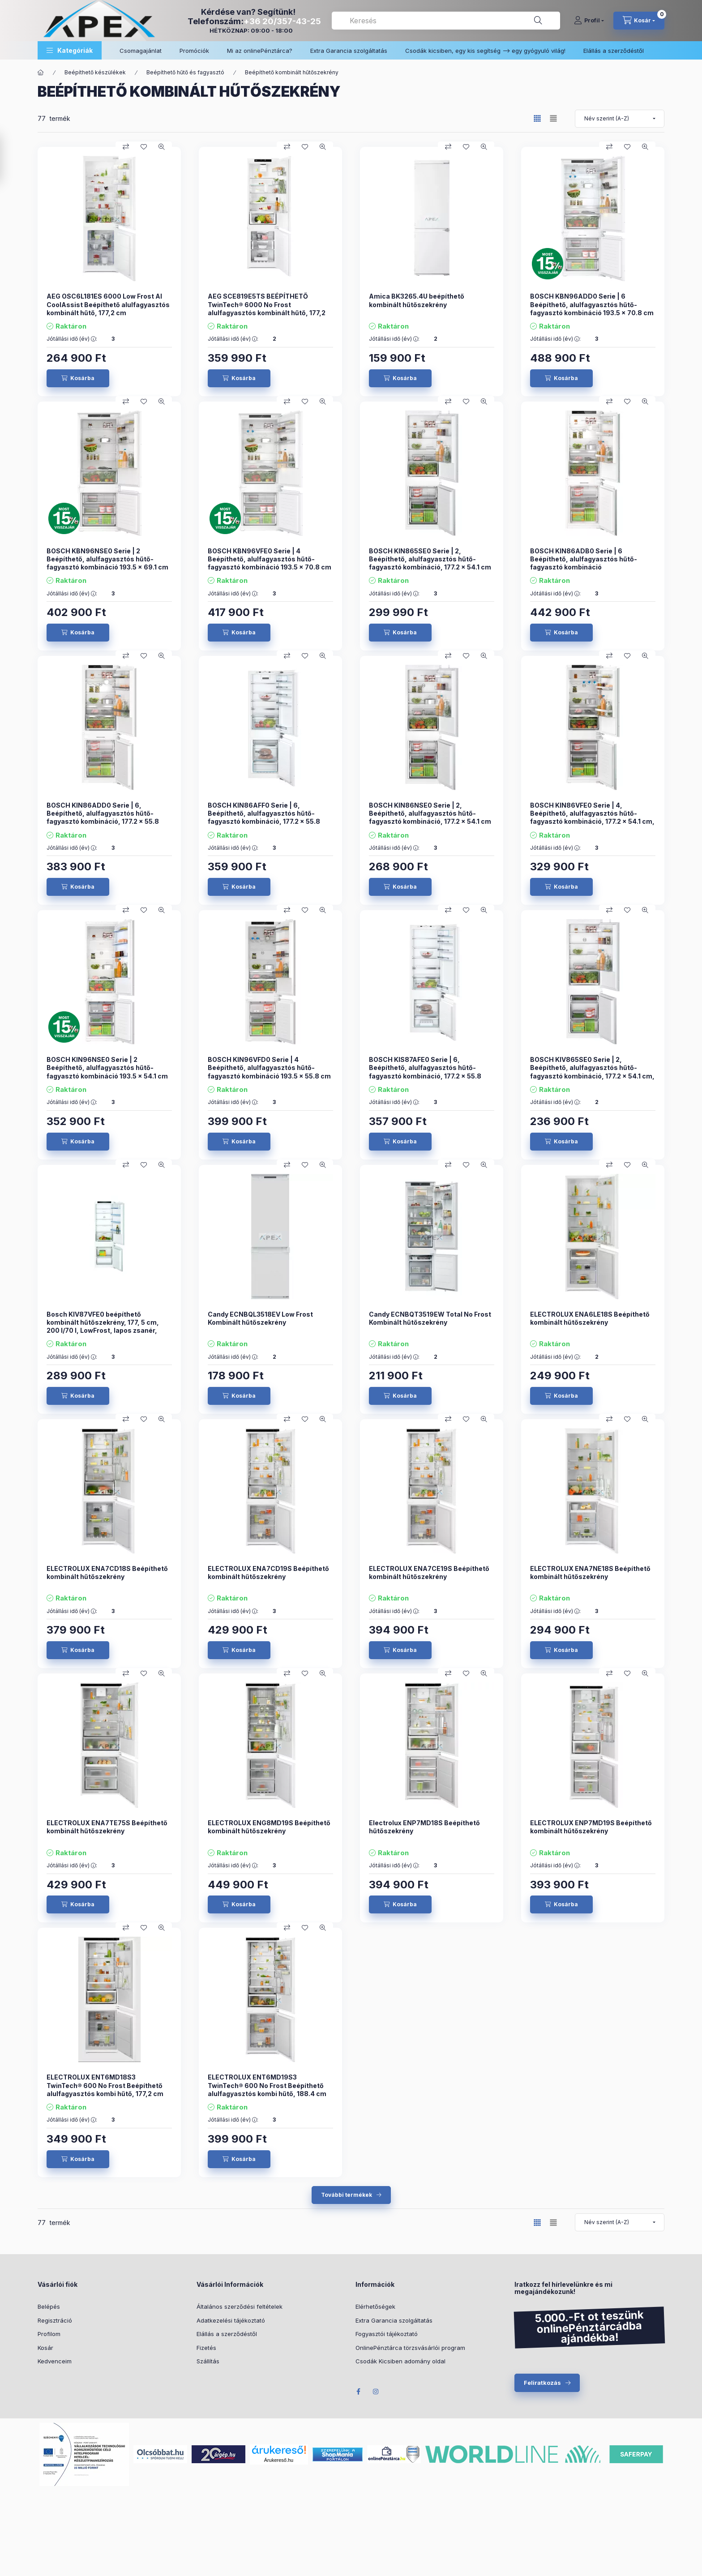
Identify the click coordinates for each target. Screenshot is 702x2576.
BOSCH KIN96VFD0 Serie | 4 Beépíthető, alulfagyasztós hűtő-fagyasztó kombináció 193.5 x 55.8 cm (269, 1067)
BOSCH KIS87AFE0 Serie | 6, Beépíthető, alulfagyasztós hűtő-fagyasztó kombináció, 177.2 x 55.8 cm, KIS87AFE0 (425, 1072)
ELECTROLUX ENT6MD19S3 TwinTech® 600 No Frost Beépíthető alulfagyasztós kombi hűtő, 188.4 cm (267, 2085)
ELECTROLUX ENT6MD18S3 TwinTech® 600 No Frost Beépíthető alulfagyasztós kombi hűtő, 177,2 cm (105, 2085)
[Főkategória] (41, 72)
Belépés (49, 2306)
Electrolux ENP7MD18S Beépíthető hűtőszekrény (424, 1827)
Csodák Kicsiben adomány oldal (400, 2361)
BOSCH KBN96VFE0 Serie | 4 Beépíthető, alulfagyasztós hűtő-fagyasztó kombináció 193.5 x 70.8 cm (269, 559)
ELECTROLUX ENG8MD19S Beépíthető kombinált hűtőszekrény (269, 1827)
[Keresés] (538, 20)
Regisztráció (55, 2320)
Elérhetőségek (375, 2306)
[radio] (553, 118)
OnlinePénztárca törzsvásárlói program (410, 2347)
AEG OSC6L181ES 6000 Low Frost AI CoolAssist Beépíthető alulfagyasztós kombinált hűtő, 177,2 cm (108, 304)
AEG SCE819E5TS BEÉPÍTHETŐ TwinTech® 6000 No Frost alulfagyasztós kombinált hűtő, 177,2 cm (266, 308)
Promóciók (194, 50)
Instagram (376, 2392)
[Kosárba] (78, 378)
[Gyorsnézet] (162, 146)
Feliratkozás (542, 2382)
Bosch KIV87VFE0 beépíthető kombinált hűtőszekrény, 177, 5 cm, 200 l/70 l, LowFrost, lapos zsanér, (103, 1322)
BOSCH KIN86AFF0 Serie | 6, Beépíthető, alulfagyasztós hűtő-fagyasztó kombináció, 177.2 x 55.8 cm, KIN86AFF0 (264, 817)
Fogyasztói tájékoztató (386, 2333)
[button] (70, 50)
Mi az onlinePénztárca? (259, 50)
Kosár (45, 2347)
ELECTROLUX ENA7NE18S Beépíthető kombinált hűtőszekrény (590, 1572)
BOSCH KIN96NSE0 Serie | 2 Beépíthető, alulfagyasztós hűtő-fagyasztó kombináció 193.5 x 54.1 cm (107, 1067)
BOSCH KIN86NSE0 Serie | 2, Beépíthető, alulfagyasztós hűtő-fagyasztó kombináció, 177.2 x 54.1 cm (430, 813)
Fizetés (206, 2347)
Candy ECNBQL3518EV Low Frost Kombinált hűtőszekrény (260, 1318)
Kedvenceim (55, 2361)
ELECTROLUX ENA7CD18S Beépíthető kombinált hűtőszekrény (107, 1572)
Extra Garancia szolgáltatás (348, 50)
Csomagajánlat (141, 50)
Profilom (49, 2333)
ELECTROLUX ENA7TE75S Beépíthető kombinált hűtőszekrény (107, 1827)
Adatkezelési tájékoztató (231, 2320)
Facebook (358, 2392)
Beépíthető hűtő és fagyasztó (185, 72)
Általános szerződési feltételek (240, 2306)
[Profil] (589, 21)
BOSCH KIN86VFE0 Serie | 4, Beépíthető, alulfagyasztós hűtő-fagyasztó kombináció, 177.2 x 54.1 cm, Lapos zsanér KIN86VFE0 (592, 817)
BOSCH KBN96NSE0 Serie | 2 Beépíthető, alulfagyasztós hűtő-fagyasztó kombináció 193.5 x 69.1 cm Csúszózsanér (107, 563)
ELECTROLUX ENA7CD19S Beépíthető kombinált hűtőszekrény (268, 1572)
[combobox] (446, 21)
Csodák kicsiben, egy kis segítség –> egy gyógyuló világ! (485, 50)
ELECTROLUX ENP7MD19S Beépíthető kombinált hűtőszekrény (591, 1827)
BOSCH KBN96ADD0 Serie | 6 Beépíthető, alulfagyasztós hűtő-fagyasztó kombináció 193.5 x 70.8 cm (592, 304)
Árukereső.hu (278, 2460)
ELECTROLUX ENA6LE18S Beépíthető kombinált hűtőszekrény (590, 1318)
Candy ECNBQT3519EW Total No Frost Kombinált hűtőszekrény (430, 1318)
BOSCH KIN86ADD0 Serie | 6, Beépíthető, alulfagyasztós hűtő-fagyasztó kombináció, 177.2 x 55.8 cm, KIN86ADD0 (103, 817)
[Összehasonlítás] (126, 146)
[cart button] (638, 21)
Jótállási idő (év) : (72, 339)
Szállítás (208, 2361)
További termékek (346, 2194)
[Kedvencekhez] (144, 146)
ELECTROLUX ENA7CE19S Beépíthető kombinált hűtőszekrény (429, 1572)
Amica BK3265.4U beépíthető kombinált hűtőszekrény (416, 300)
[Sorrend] (619, 119)
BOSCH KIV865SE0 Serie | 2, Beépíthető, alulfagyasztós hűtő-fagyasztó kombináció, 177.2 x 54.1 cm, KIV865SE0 (592, 1072)
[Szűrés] (9, 158)
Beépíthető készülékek (95, 72)
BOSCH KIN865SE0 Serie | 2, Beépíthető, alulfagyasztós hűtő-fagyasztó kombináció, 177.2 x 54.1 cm (430, 559)
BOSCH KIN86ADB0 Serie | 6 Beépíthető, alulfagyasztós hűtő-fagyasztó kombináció (583, 559)
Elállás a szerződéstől (613, 50)
